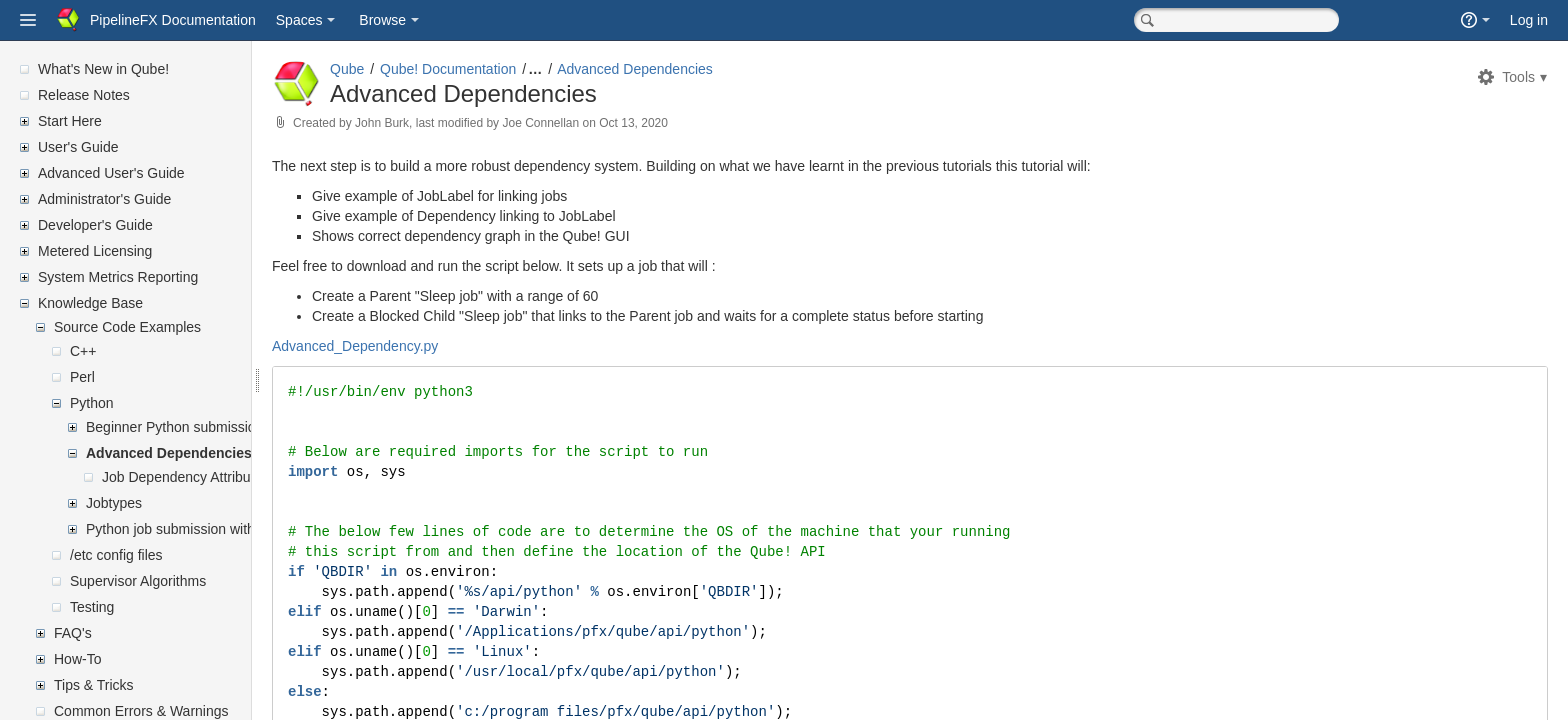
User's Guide (78, 147)
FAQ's (73, 633)
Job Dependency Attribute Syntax (205, 477)
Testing (92, 607)
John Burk (430, 123)
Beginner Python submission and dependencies (234, 427)
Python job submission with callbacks (201, 529)
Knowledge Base (90, 303)
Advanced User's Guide (111, 173)
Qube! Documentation (496, 69)
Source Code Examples (127, 327)
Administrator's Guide (104, 199)
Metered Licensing (95, 251)
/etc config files (116, 555)
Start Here (70, 121)
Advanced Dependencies (169, 453)
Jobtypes (114, 503)
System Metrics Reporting (118, 277)
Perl (82, 377)
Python (92, 403)
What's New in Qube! (103, 69)
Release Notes (84, 95)
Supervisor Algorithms (138, 581)
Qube (395, 69)
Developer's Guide (95, 225)
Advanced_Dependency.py (403, 346)
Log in (1529, 20)
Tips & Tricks (94, 685)
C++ (83, 351)
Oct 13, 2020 (681, 123)
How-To (77, 659)
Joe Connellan (588, 123)
